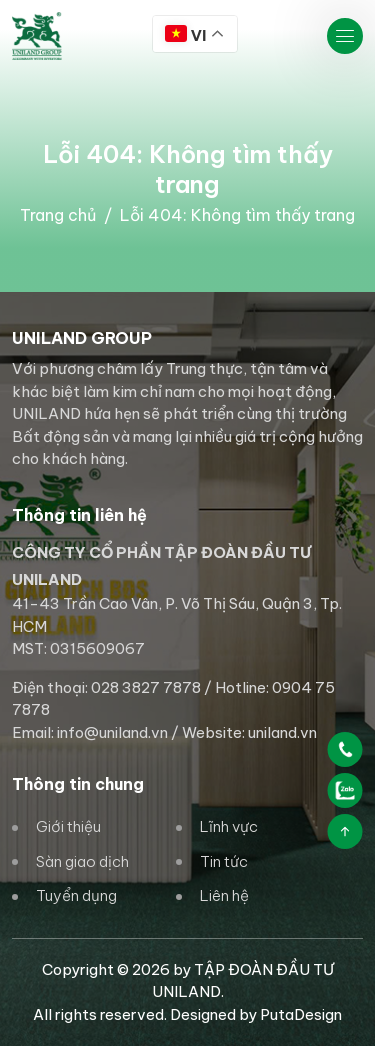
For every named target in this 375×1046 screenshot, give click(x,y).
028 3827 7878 (146, 687)
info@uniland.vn (112, 732)
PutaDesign (301, 1014)
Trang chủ (58, 215)
